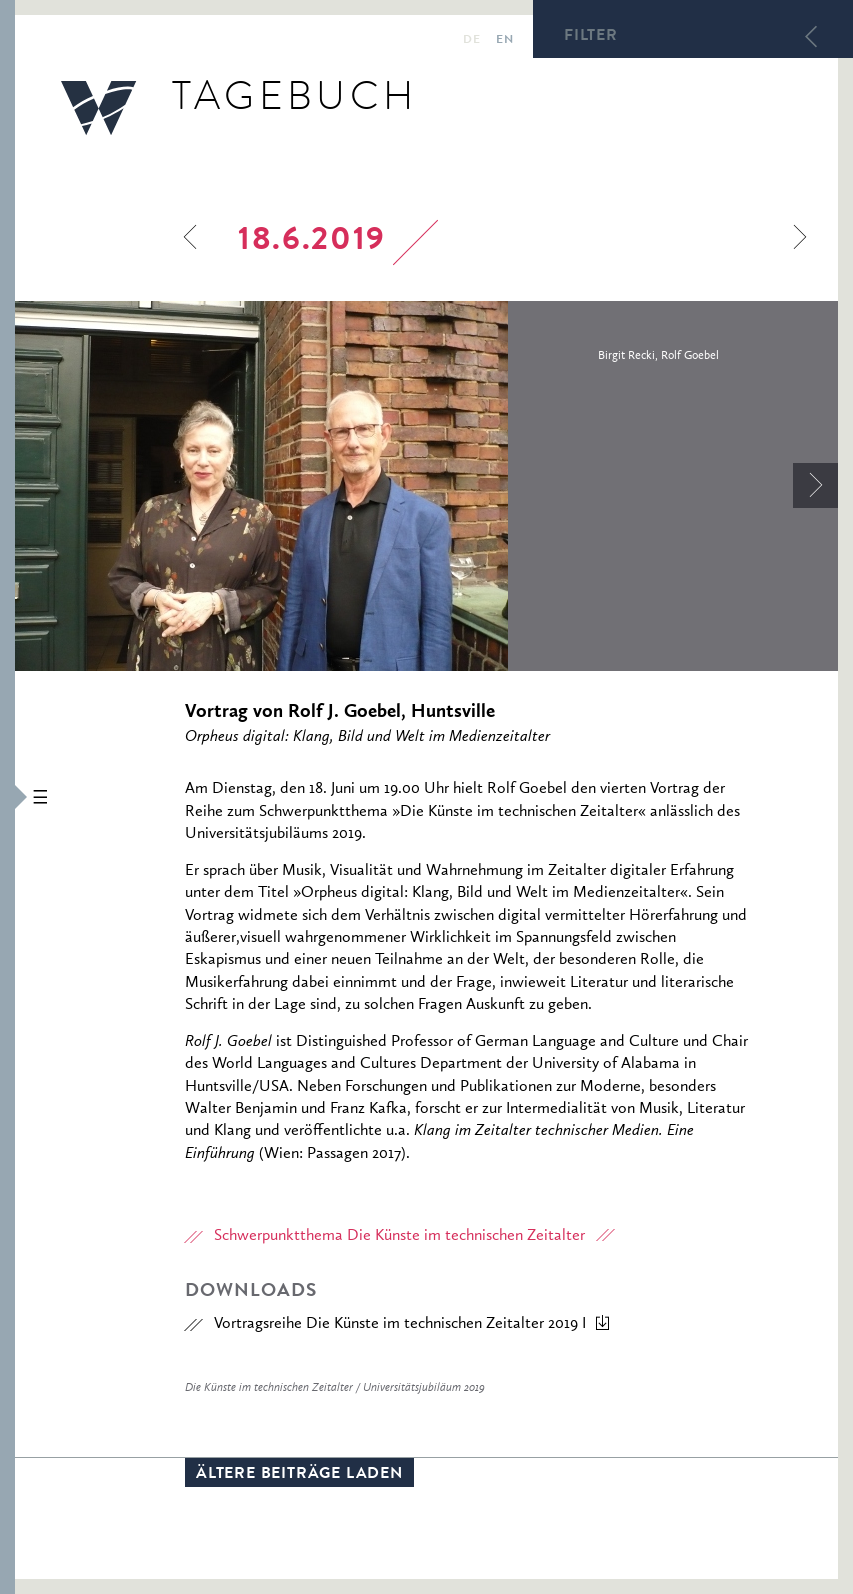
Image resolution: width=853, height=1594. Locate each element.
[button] (7, 797)
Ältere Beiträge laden (299, 1475)
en (504, 41)
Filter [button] (591, 37)
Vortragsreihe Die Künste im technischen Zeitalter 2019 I (400, 1324)
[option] (426, 486)
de (471, 41)
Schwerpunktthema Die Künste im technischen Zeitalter (399, 1236)
